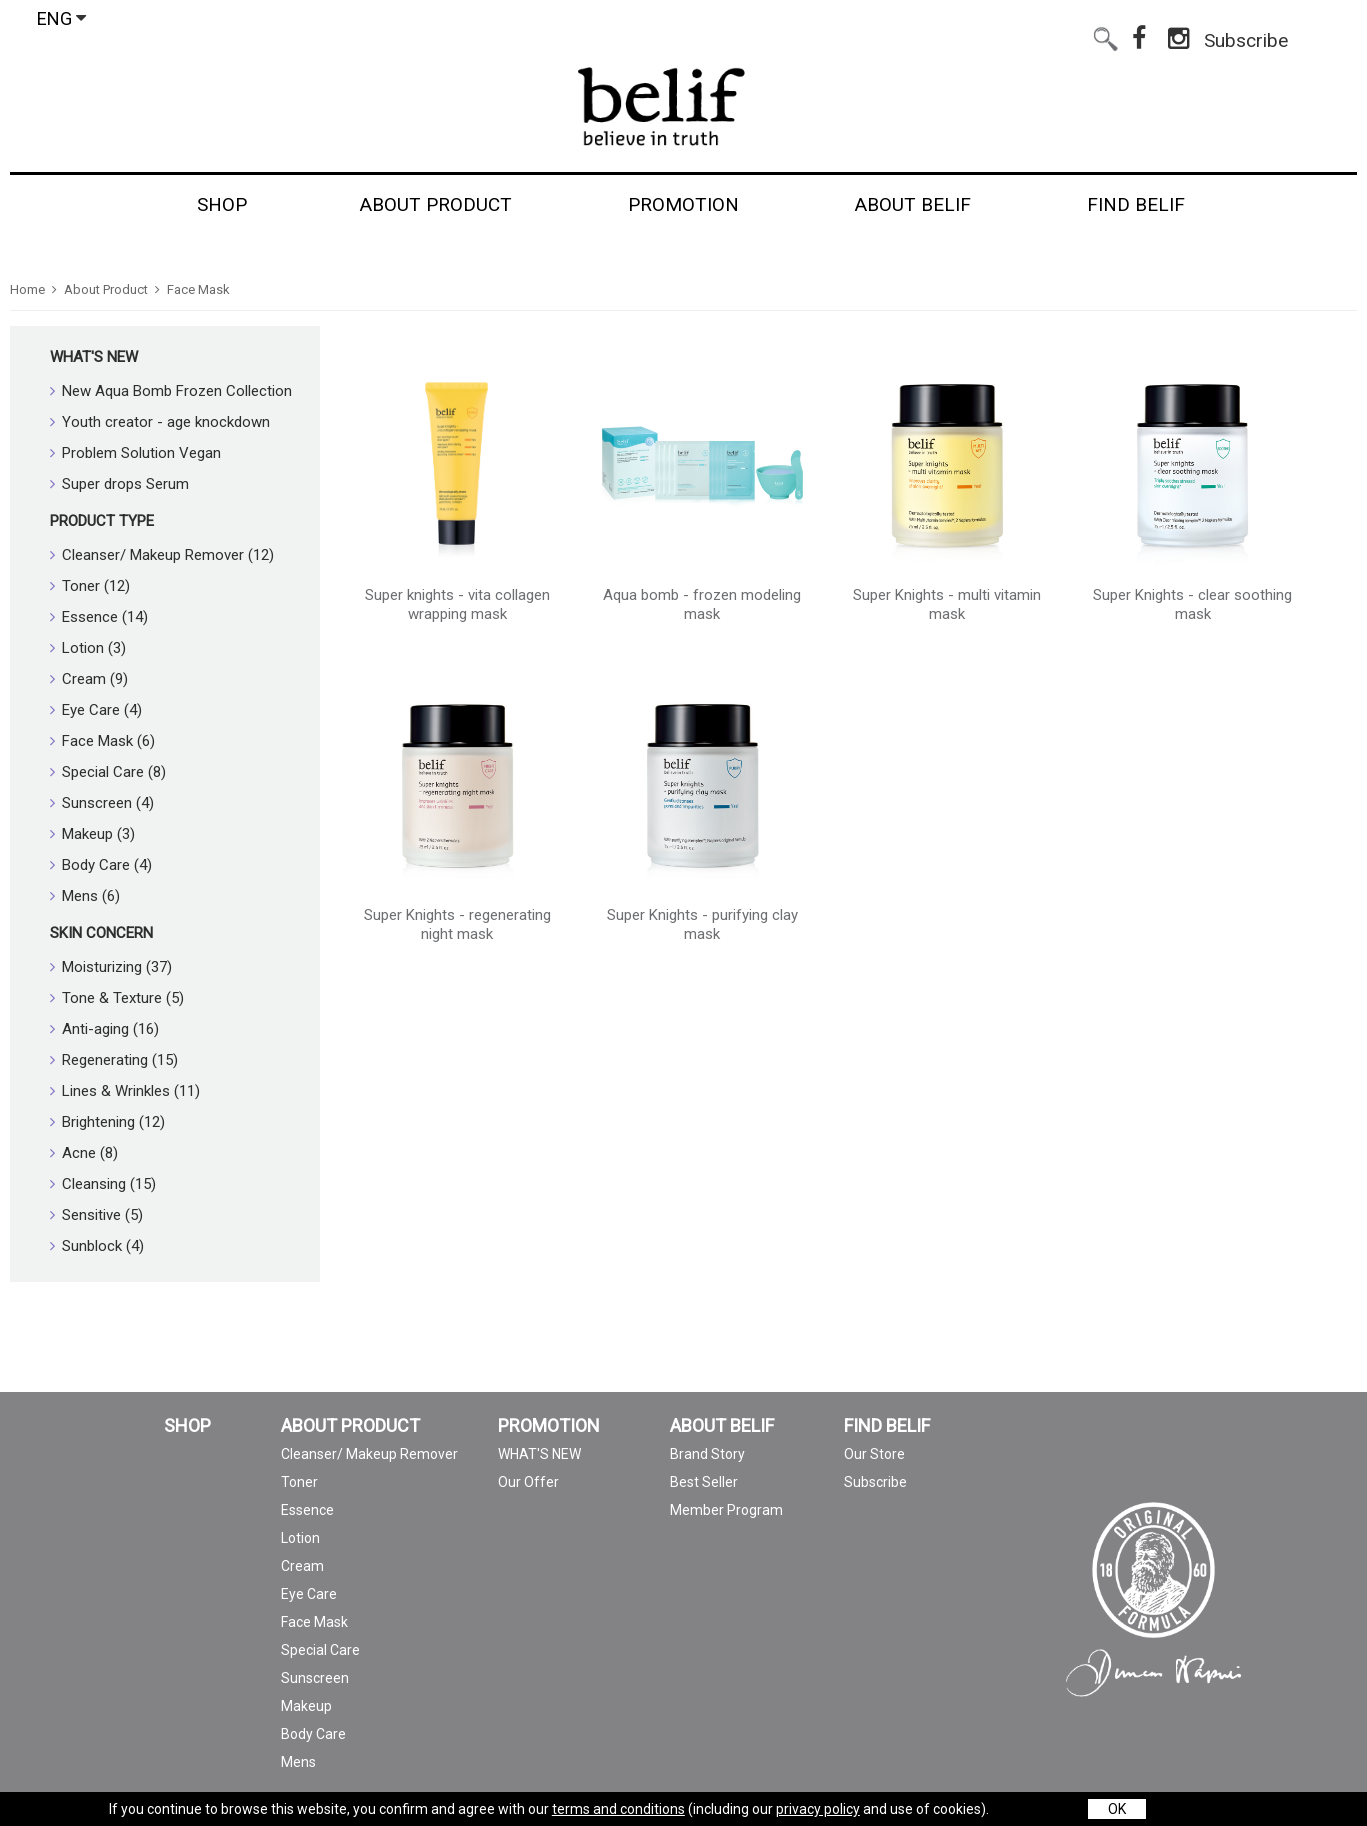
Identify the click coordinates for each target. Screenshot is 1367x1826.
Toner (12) (90, 586)
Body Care (313, 1734)
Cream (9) (89, 679)
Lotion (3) (88, 648)
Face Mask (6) (102, 741)
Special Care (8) (108, 772)
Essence (307, 1510)
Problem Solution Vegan (135, 453)
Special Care (320, 1650)
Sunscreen (315, 1678)
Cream (302, 1566)
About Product (106, 289)
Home (27, 289)
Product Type (102, 521)
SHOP (187, 1426)
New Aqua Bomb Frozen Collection (171, 391)
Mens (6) (85, 896)
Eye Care (309, 1594)
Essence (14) (99, 617)
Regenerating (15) (114, 1060)
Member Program (726, 1510)
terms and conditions (618, 1809)
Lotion (300, 1538)
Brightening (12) (107, 1122)
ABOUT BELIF (722, 1426)
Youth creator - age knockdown (160, 422)
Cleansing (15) (103, 1184)
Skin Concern (101, 933)
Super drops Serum (119, 484)
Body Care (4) (101, 865)
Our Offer (528, 1482)
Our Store (874, 1454)
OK (1117, 1809)
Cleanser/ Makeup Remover (369, 1454)
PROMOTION (549, 1426)
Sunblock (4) (97, 1246)
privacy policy (818, 1809)
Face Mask (198, 289)
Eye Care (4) (96, 710)
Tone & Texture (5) (117, 998)
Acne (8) (84, 1153)
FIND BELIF (887, 1426)
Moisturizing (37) (111, 967)
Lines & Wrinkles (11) (125, 1091)
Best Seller (704, 1482)
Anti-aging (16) (104, 1029)
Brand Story (707, 1454)
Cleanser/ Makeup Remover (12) (162, 555)
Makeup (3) (92, 834)
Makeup (306, 1706)
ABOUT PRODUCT (350, 1426)
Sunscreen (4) (102, 803)
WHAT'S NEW (94, 357)
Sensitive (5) (96, 1215)
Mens (298, 1762)
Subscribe (1246, 36)
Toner (299, 1482)
